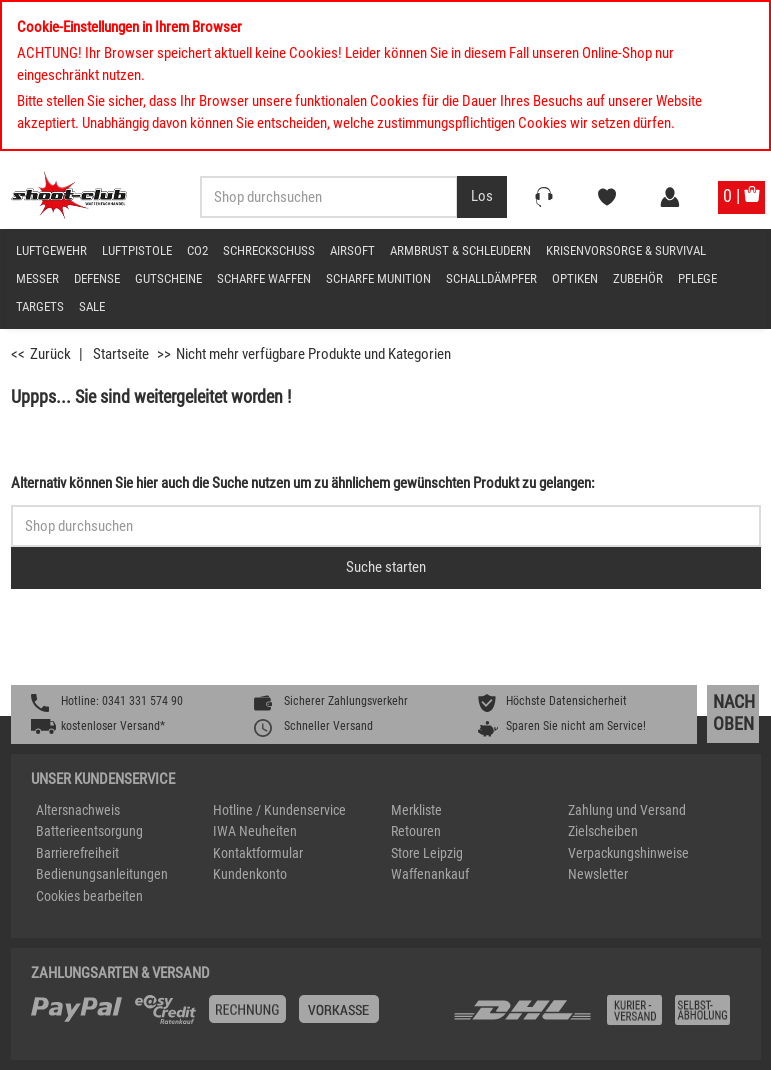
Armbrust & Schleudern (460, 250)
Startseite (121, 354)
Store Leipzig (427, 853)
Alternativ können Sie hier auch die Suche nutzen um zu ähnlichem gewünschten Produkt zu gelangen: (303, 483)
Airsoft (352, 250)
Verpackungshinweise (628, 853)
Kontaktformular (258, 853)
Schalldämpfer (491, 278)
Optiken (575, 278)
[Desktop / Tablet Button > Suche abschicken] (482, 197)
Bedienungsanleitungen (102, 874)
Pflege (697, 278)
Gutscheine (168, 278)
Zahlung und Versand (627, 810)
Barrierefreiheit (77, 853)
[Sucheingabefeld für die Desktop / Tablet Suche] (329, 197)
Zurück (50, 354)
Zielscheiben (603, 831)
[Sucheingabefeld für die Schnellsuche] (386, 526)
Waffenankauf (430, 874)
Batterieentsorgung (89, 831)
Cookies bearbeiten (89, 896)
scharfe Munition (378, 278)
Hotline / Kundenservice (279, 810)
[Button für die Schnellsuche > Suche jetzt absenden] (386, 568)
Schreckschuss (269, 250)
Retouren (416, 831)
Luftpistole (137, 250)
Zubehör (638, 278)
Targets (40, 306)
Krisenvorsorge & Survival (626, 250)
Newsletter (598, 874)
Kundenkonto (250, 874)
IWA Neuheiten (255, 831)
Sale (92, 306)
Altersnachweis (78, 810)
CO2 (197, 250)
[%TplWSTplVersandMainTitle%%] (236, 1017)
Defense (97, 278)
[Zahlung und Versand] (596, 1017)
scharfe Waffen (264, 278)
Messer (37, 278)
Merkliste (416, 810)
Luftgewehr (51, 250)
